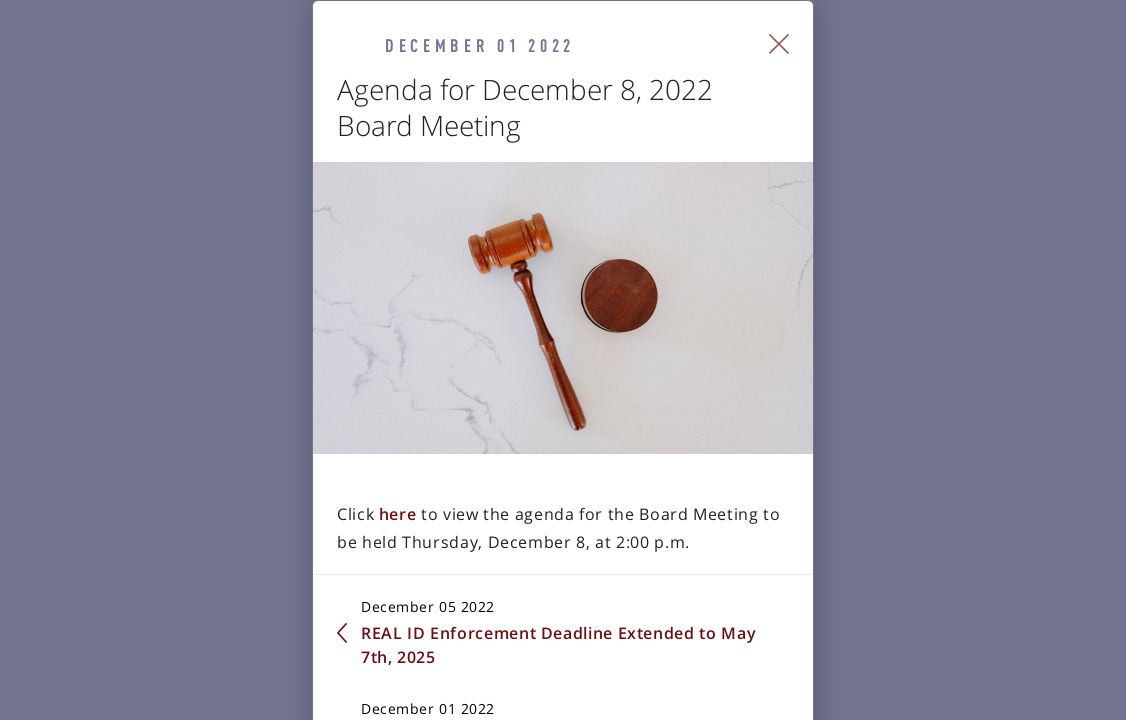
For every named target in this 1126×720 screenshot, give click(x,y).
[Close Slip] (1008, 70)
